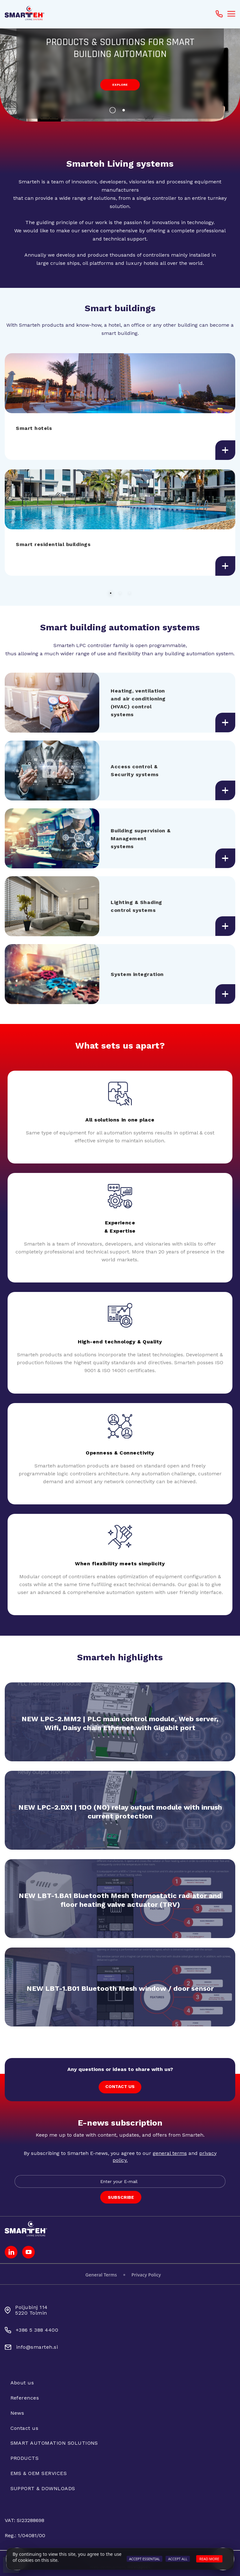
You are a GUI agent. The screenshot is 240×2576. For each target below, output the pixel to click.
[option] (120, 74)
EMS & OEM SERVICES (38, 2473)
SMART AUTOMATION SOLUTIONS (54, 2443)
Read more (209, 2558)
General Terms (101, 2275)
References (24, 2398)
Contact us (24, 2428)
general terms (170, 2153)
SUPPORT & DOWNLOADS (42, 2488)
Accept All (178, 2558)
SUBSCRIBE (121, 2197)
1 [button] (114, 112)
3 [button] (129, 593)
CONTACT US (120, 2086)
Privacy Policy (146, 2275)
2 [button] (125, 112)
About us (22, 2383)
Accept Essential (144, 2558)
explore (120, 84)
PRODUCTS (24, 2458)
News (17, 2413)
